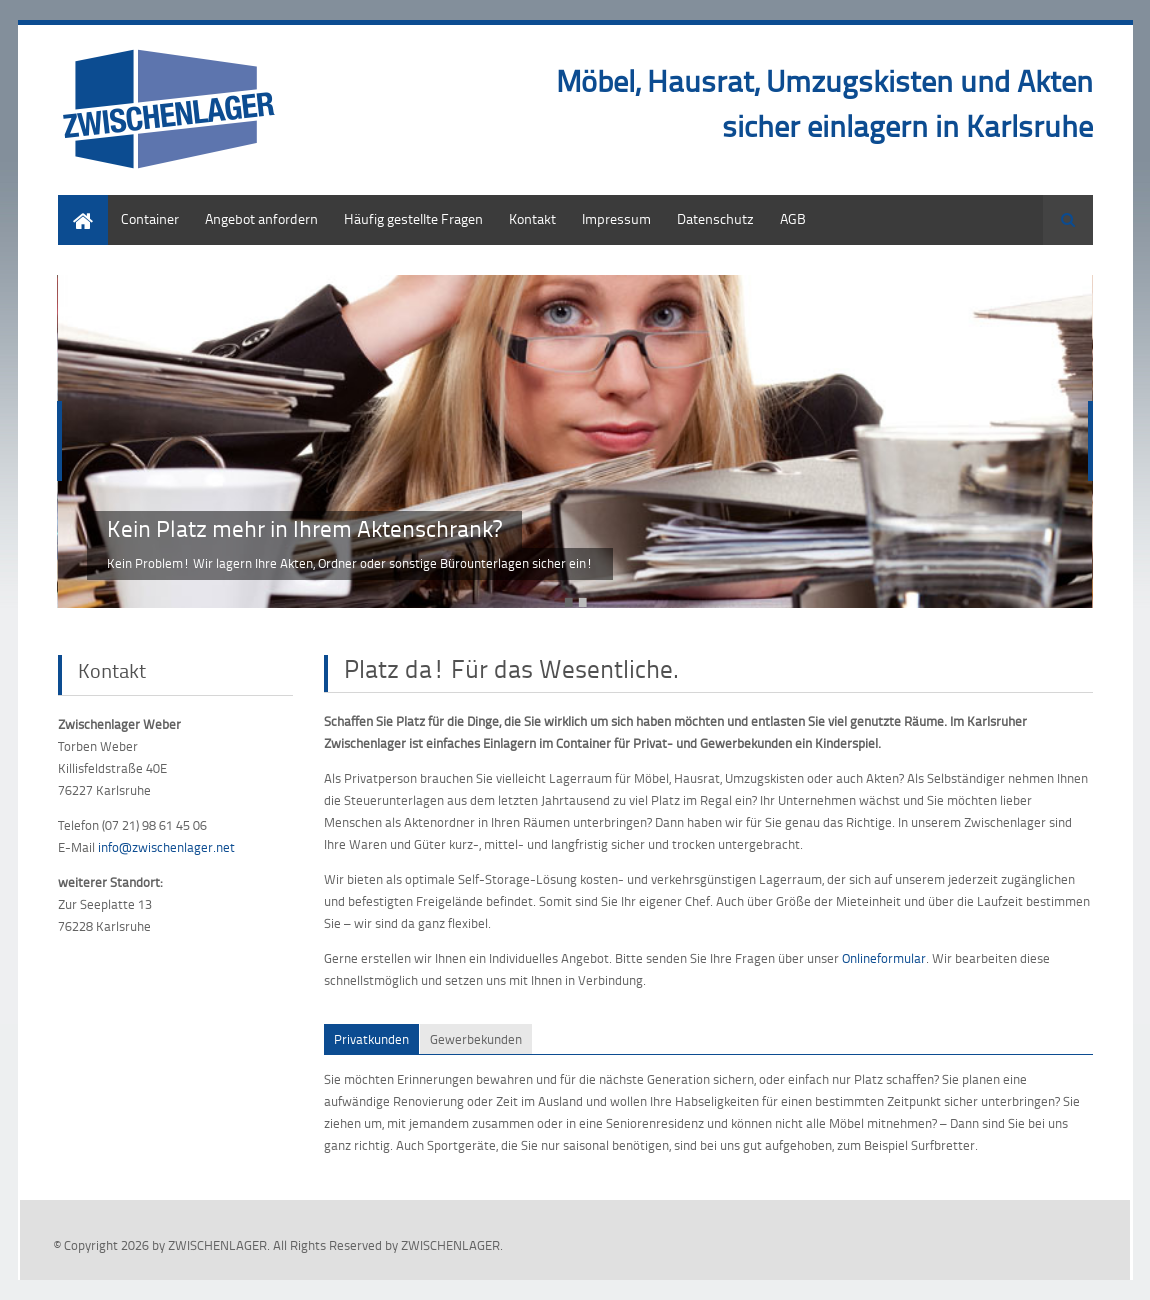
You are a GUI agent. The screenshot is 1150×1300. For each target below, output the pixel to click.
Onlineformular (884, 958)
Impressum (616, 218)
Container (150, 218)
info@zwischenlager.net (166, 847)
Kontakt (532, 218)
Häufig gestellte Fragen (413, 218)
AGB (793, 218)
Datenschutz (715, 218)
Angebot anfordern (261, 218)
